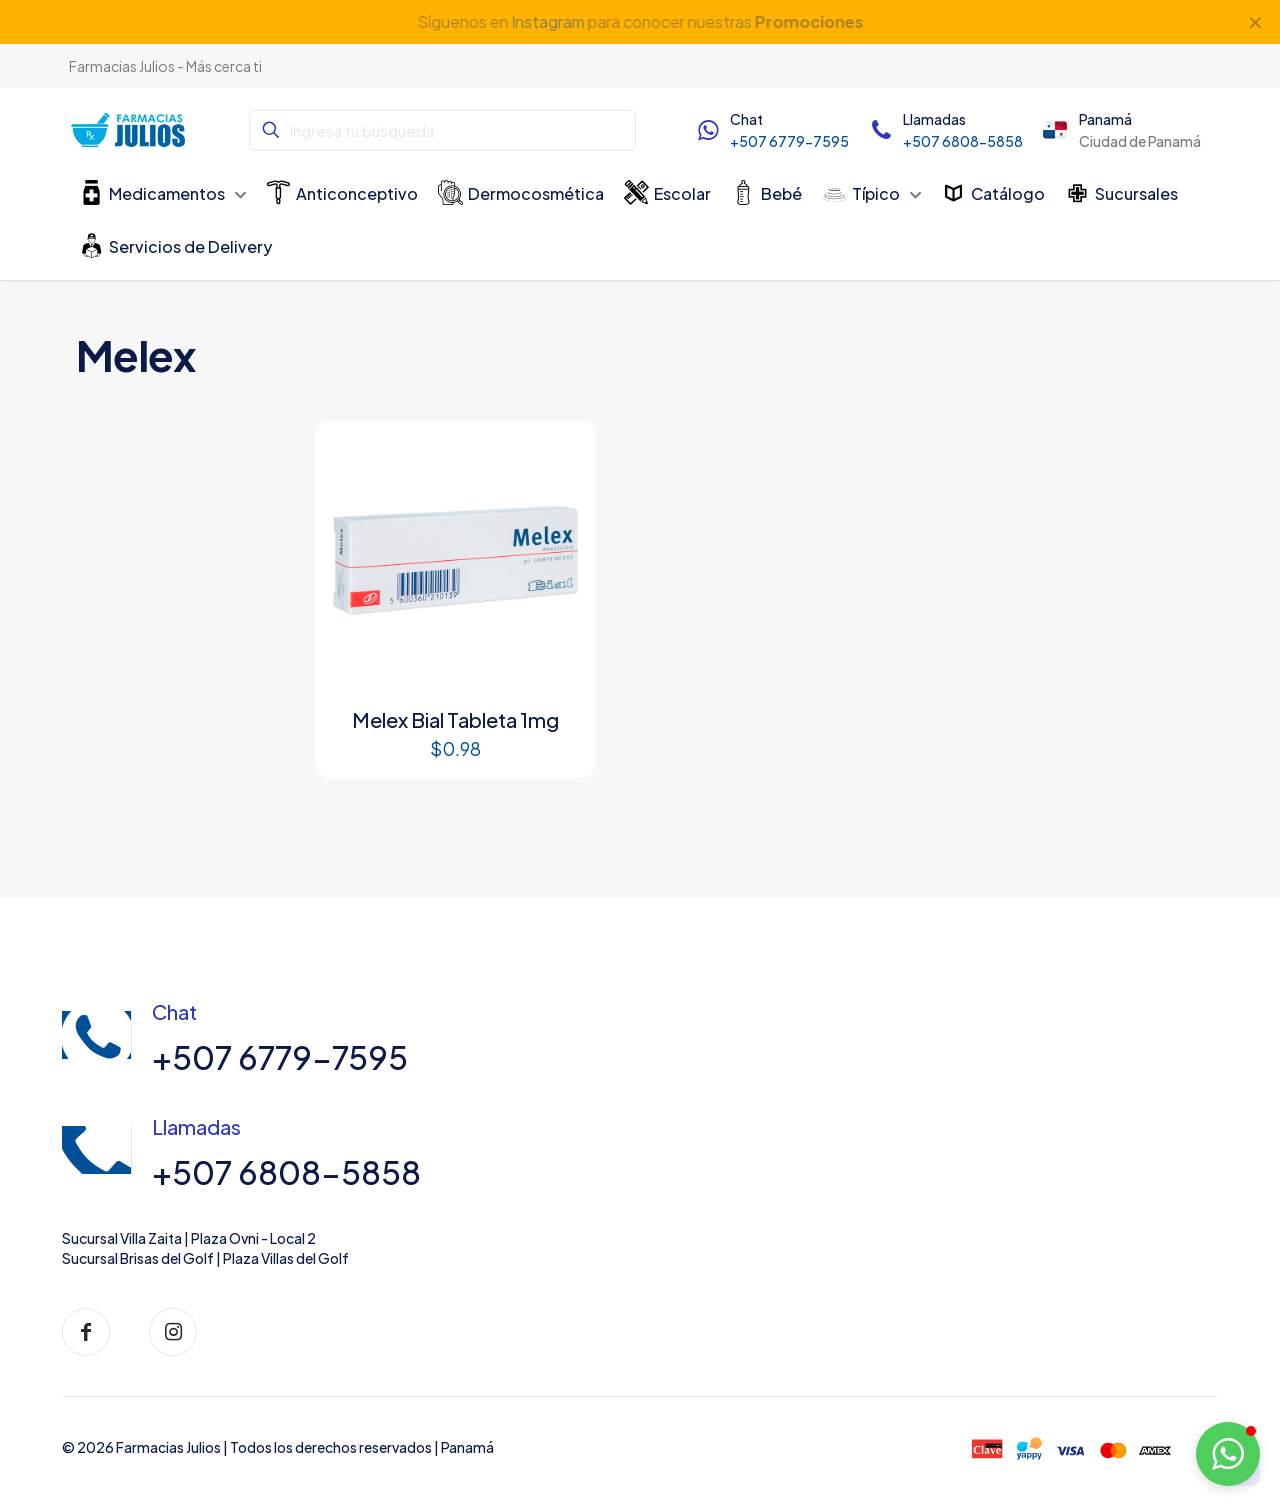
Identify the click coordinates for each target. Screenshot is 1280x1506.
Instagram (547, 21)
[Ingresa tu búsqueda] (442, 130)
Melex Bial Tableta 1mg (455, 719)
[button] (1228, 1454)
